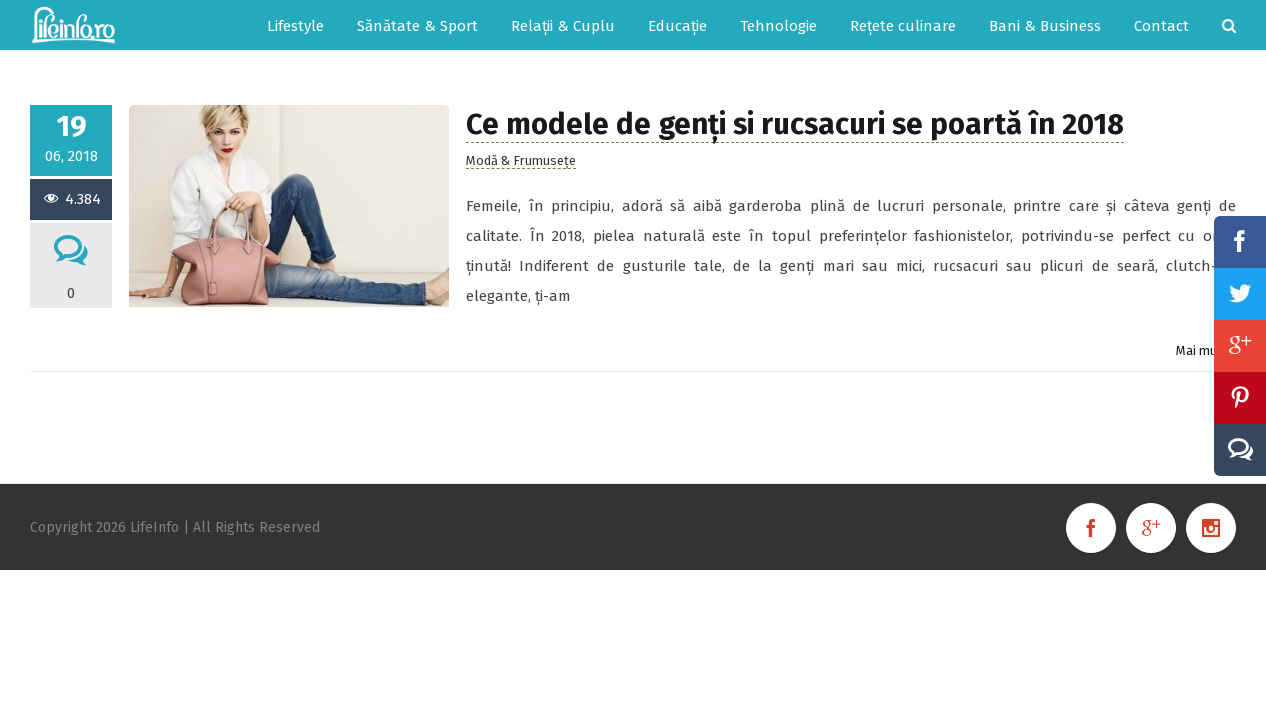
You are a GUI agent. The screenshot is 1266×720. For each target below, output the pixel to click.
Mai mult (1201, 350)
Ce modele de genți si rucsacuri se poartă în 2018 (795, 124)
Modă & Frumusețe (521, 160)
